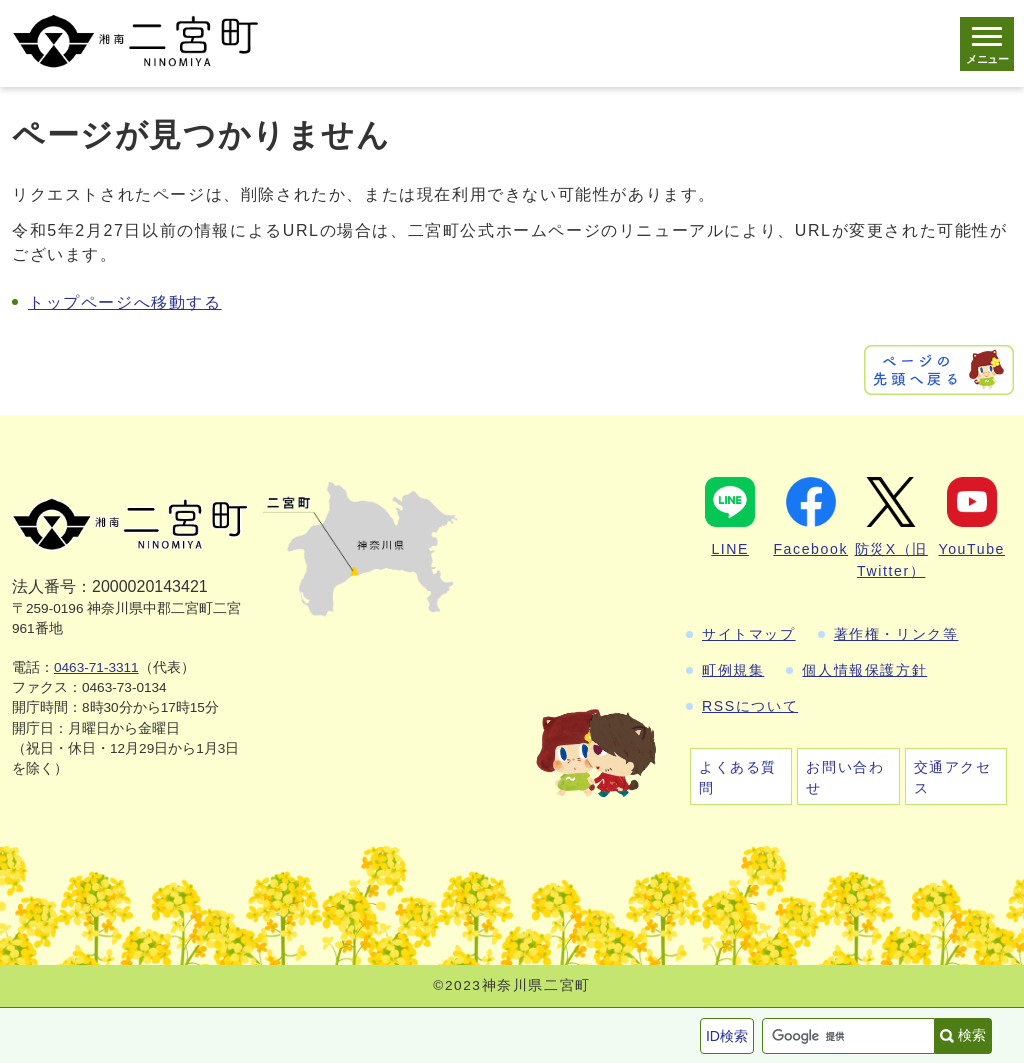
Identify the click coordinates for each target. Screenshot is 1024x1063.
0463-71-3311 (96, 667)
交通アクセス (953, 777)
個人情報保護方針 (864, 670)
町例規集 (733, 670)
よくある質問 (738, 777)
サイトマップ (749, 634)
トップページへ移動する (125, 302)
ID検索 (727, 1036)
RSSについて (750, 706)
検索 (972, 1035)
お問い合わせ (845, 777)
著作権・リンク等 (896, 634)
